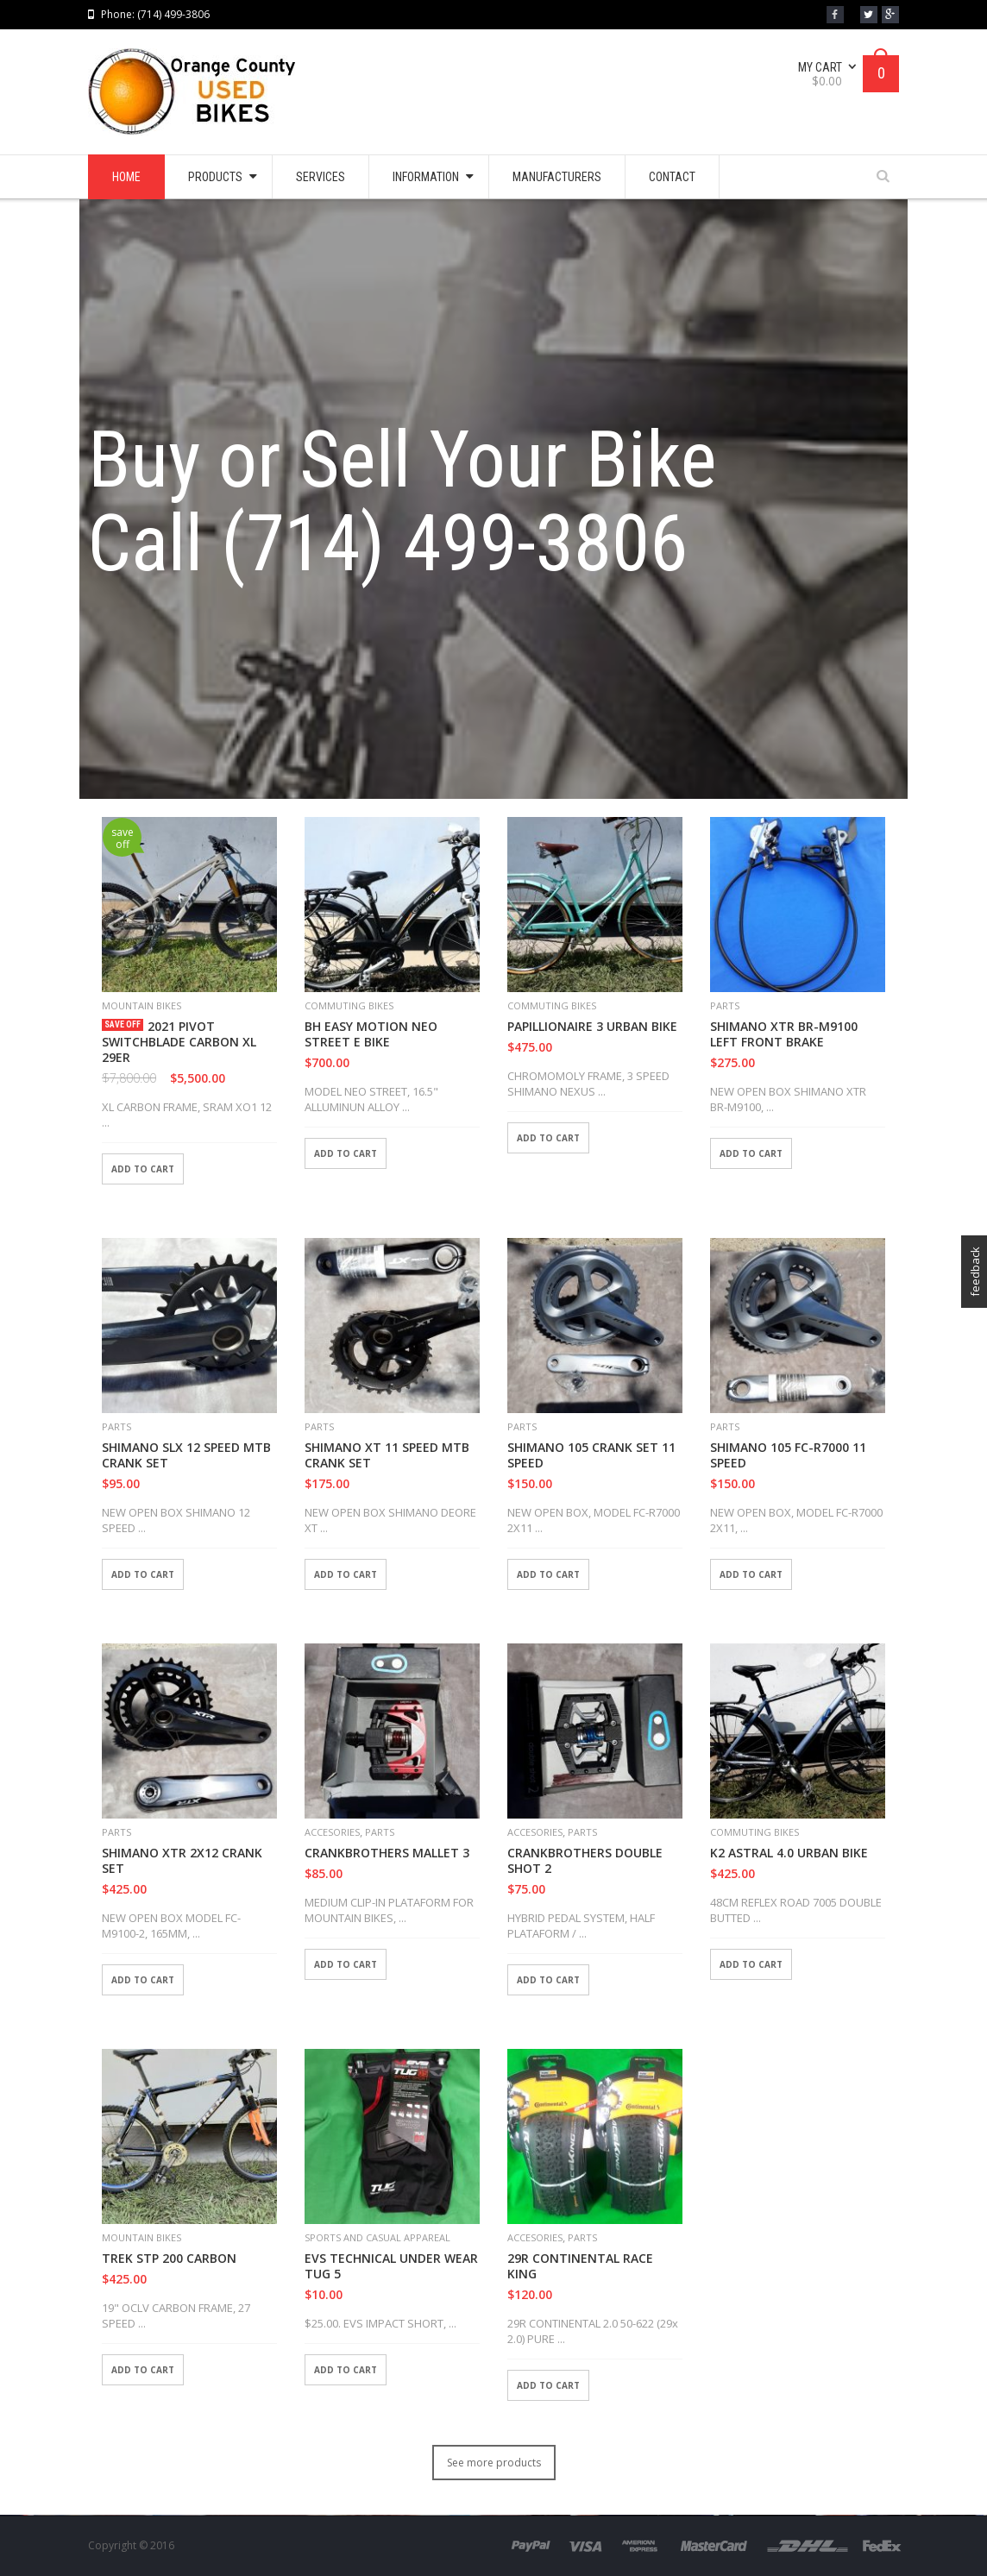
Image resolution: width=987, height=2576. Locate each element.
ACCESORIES (332, 1831)
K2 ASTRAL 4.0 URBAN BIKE (789, 1853)
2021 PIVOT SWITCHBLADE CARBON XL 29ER (179, 1042)
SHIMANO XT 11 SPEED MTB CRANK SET (387, 1455)
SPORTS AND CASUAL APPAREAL (377, 2237)
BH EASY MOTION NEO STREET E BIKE (371, 1034)
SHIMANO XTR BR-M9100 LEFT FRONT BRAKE (784, 1034)
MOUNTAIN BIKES (141, 1005)
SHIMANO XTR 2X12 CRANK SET (182, 1860)
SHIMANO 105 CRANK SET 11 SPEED (591, 1455)
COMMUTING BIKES (349, 1005)
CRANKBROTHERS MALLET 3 (387, 1853)
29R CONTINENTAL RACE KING (580, 2266)
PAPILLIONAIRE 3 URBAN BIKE (592, 1026)
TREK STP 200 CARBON (169, 2258)
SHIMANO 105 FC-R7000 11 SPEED (788, 1455)
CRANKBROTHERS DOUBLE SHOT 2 (585, 1860)
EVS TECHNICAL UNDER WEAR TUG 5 (391, 2266)
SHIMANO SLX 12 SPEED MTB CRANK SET (186, 1455)
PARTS (724, 1005)
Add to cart (142, 1169)
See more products (494, 2462)
